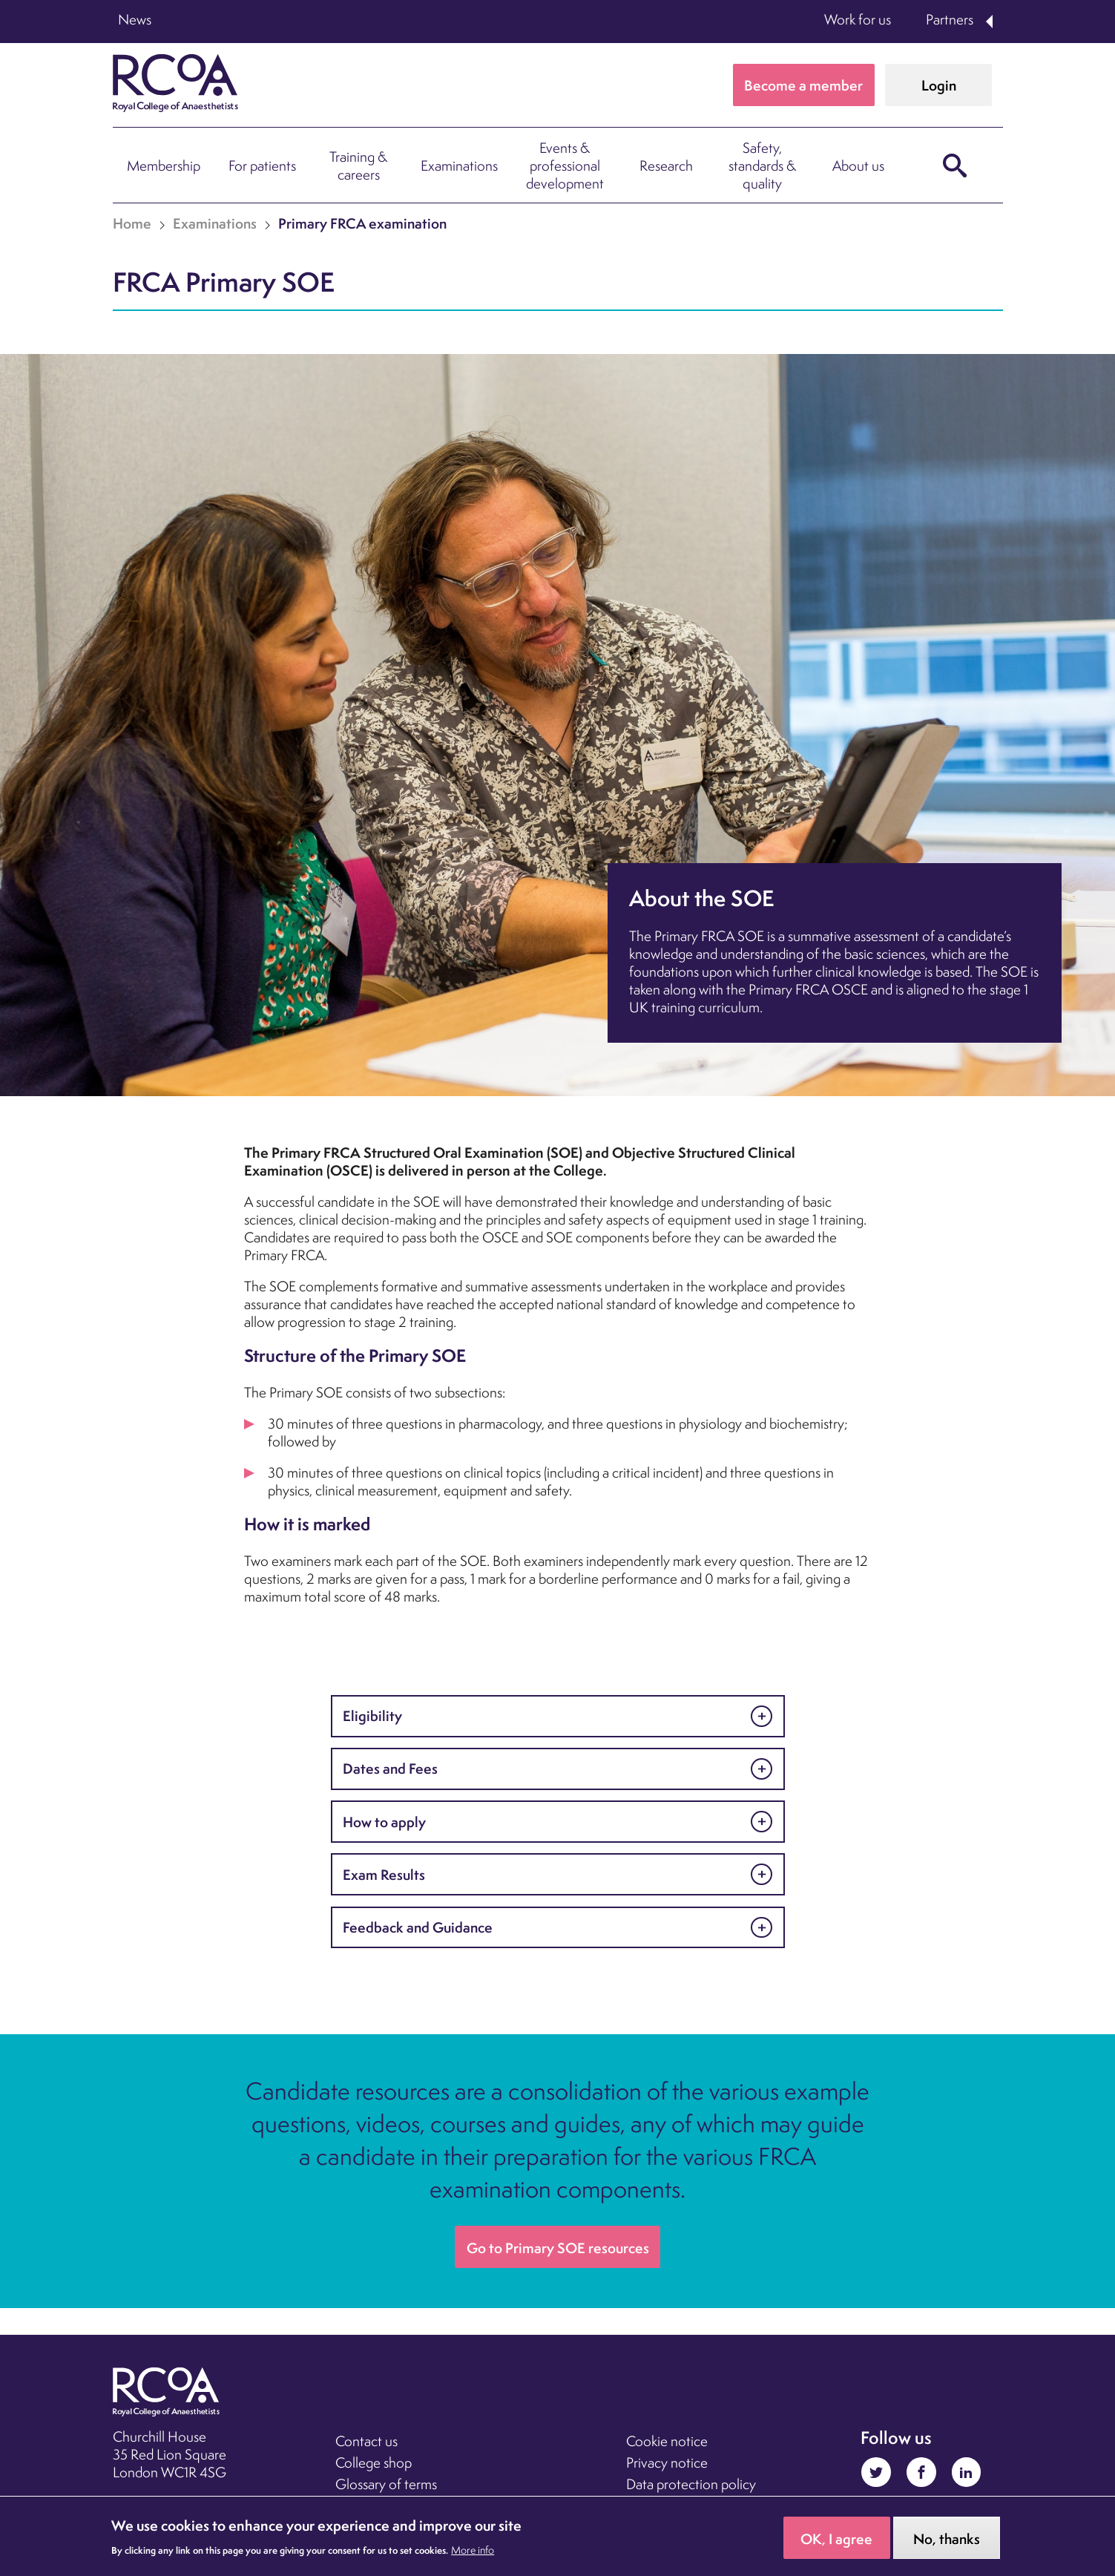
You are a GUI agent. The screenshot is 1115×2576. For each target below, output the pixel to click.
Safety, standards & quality (762, 165)
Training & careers (358, 165)
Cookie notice (667, 2441)
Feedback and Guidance (418, 1927)
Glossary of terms (386, 2484)
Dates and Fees (390, 1768)
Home (132, 223)
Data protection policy (691, 2484)
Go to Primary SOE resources (558, 2248)
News (134, 19)
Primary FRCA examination (362, 223)
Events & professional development (565, 165)
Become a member (803, 85)
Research (666, 165)
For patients (262, 165)
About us (858, 165)
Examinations (459, 165)
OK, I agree (836, 2542)
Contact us (366, 2441)
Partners (949, 19)
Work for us (857, 19)
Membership (163, 165)
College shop (373, 2462)
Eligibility (372, 1715)
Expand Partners (990, 21)
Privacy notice (667, 2462)
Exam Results (384, 1874)
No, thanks (946, 2542)
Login (938, 85)
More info (472, 2553)
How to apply (384, 1822)
